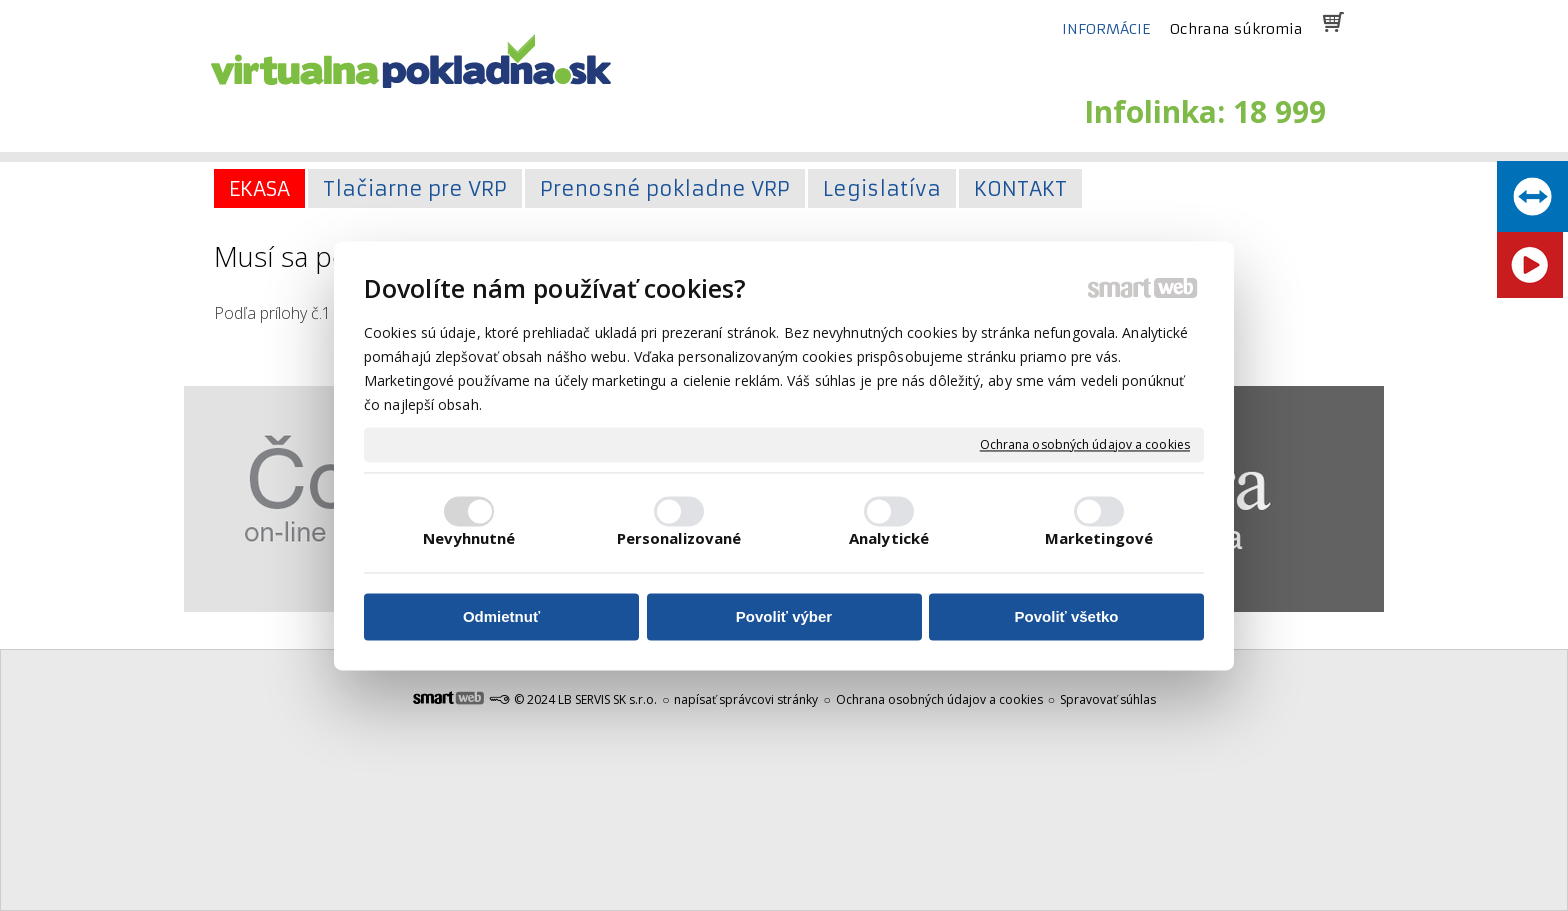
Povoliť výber (784, 617)
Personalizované (679, 538)
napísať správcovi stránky (746, 699)
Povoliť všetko (1067, 617)
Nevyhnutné (469, 538)
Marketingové (1099, 538)
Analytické (889, 538)
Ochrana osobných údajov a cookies (1085, 445)
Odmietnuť (501, 617)
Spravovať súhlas (1108, 699)
